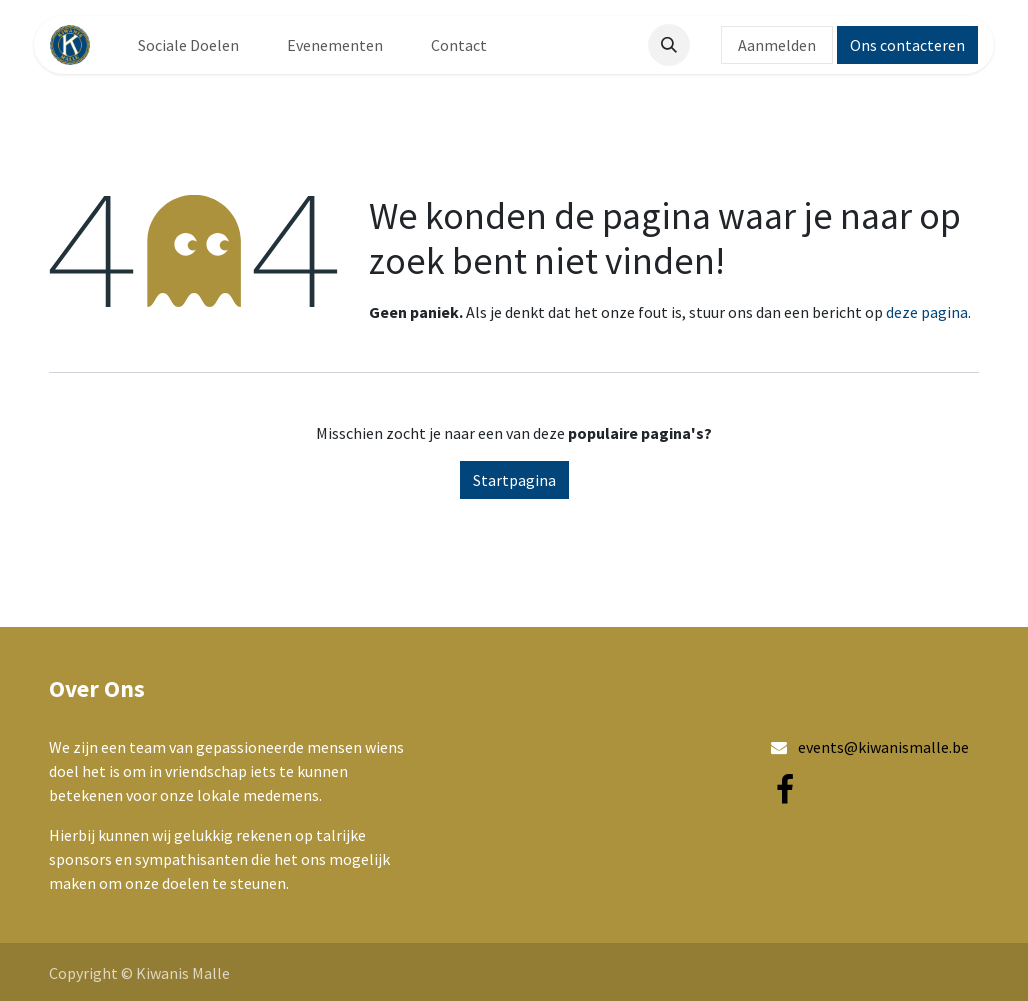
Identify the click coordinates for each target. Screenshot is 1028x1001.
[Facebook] (785, 790)
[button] (669, 45)
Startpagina (514, 480)
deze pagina (927, 312)
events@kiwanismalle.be (883, 747)
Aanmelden (777, 45)
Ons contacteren (907, 45)
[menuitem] (188, 45)
